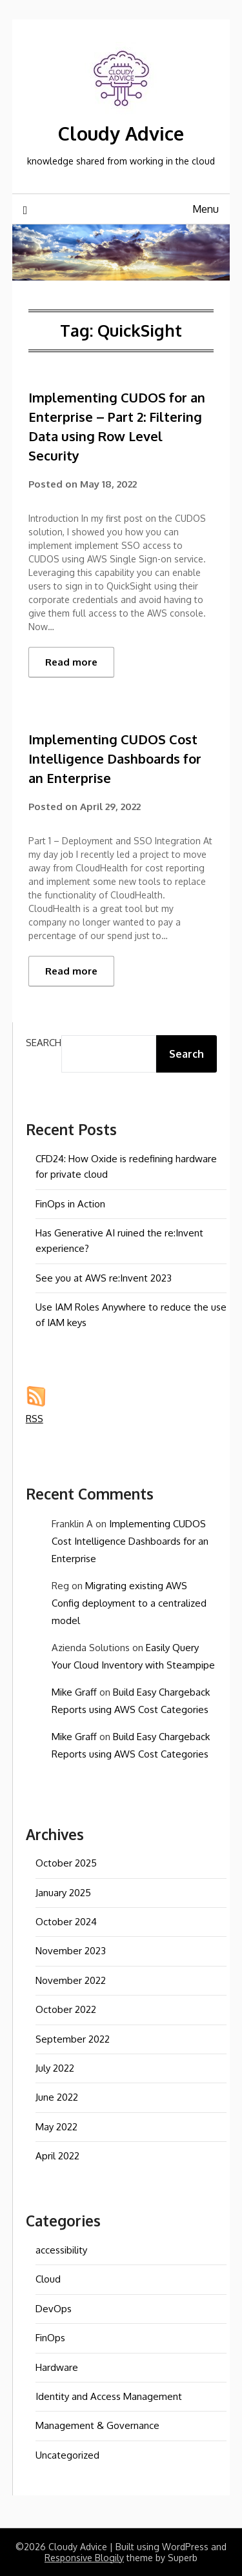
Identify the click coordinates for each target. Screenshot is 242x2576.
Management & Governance (97, 2425)
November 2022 (70, 1980)
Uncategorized (67, 2455)
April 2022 (57, 2156)
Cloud (48, 2279)
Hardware (56, 2367)
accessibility (61, 2250)
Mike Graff (74, 1692)
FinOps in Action (70, 1204)
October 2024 (66, 1922)
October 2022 (65, 2009)
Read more (71, 662)
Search (43, 1042)
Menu (205, 209)
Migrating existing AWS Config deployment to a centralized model (129, 1603)
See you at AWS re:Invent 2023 (103, 1278)
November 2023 (70, 1951)
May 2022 (56, 2127)
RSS (34, 1418)
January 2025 (63, 1893)
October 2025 (66, 1863)
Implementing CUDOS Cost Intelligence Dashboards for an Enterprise (114, 758)
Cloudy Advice (121, 133)
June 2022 (56, 2097)
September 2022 (72, 2039)
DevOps (53, 2309)
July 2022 (54, 2068)
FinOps (50, 2338)
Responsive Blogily (84, 2557)
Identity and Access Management (108, 2396)
